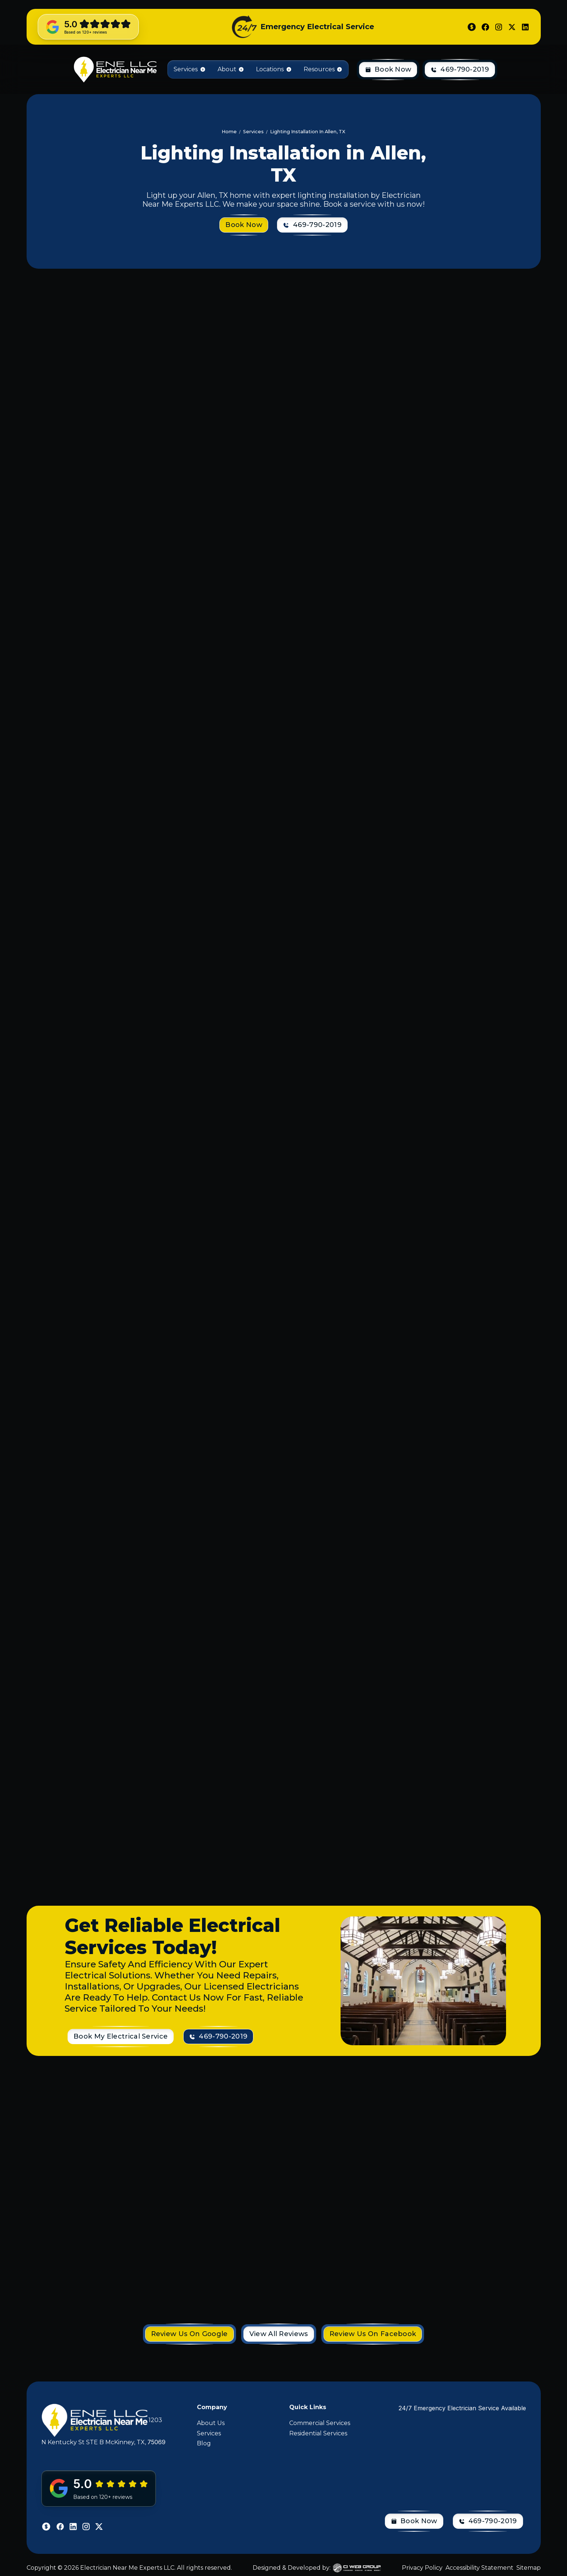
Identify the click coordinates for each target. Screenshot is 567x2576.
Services (209, 2433)
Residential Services (318, 2433)
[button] (190, 69)
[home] (114, 69)
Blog (204, 2443)
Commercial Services (319, 2423)
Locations (270, 69)
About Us (211, 2423)
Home (229, 131)
